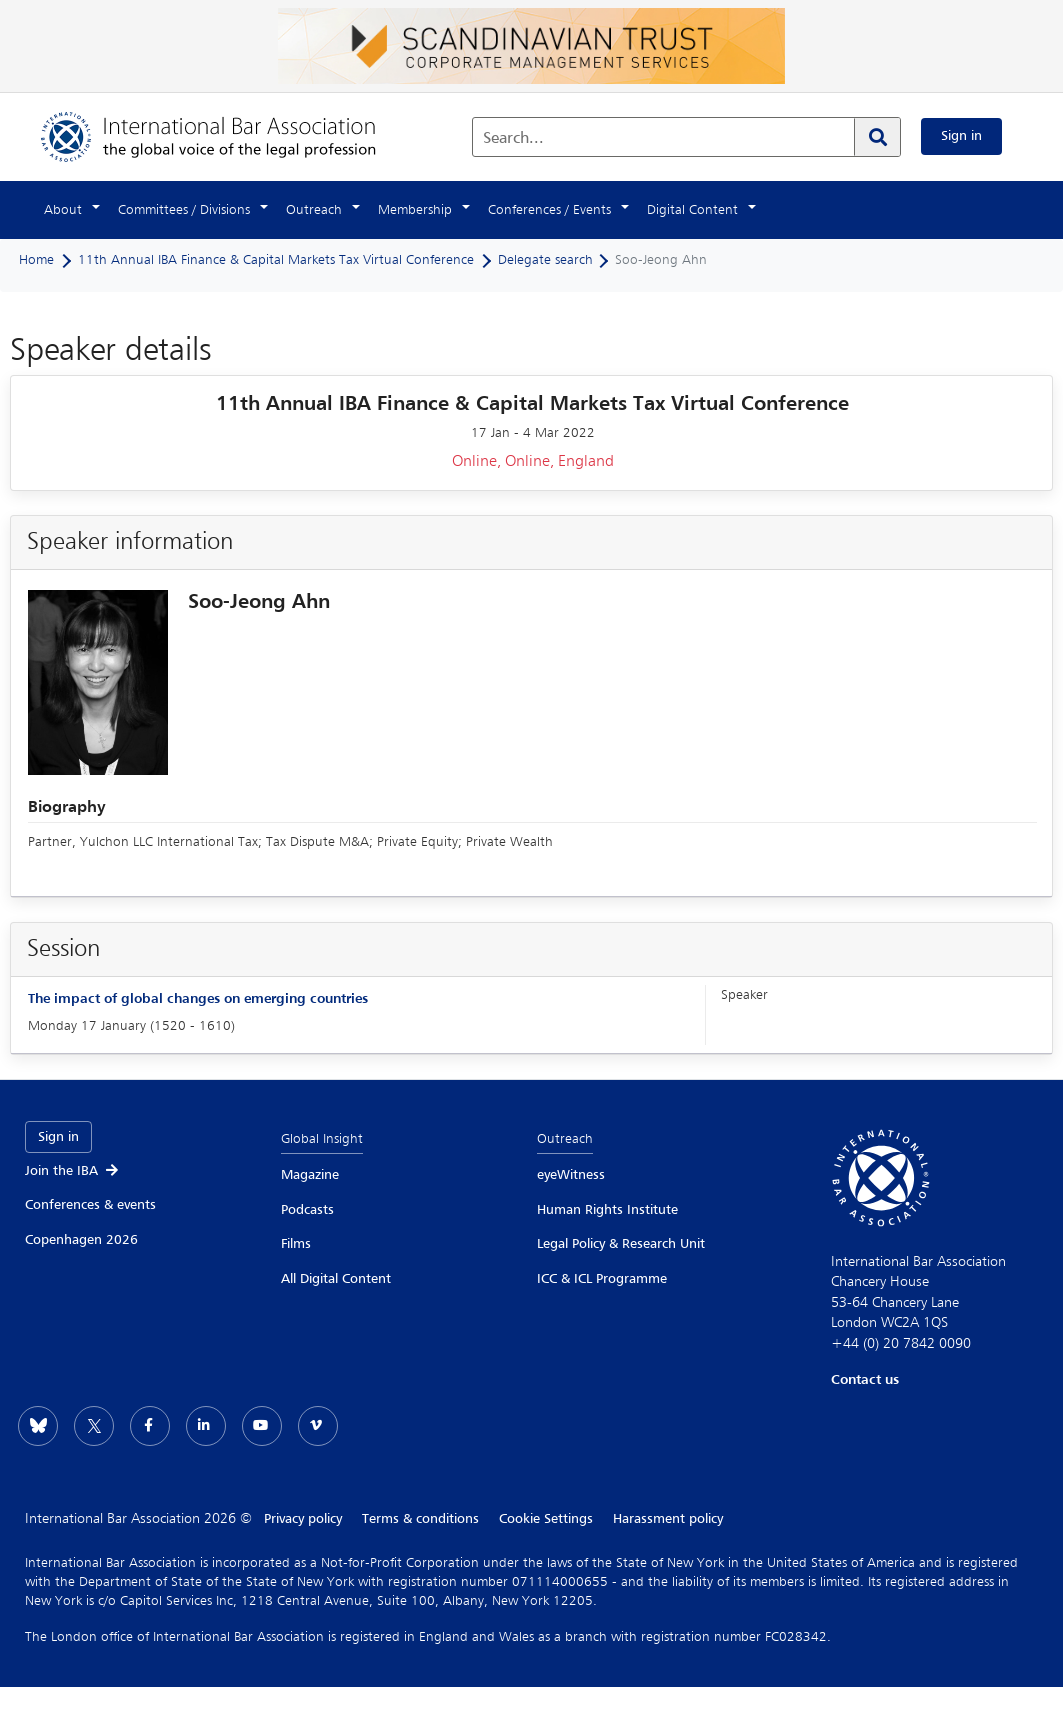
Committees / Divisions (184, 210)
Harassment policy (668, 1519)
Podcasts (307, 1210)
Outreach (314, 210)
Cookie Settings (546, 1519)
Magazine (310, 1175)
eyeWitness (571, 1175)
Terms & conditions (420, 1519)
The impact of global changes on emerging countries (198, 999)
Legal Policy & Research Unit (621, 1244)
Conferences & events (90, 1205)
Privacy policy (303, 1519)
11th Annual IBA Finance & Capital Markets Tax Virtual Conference (276, 260)
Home (36, 260)
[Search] (877, 137)
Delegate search (545, 260)
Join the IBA (73, 1171)
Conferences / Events (549, 210)
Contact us (865, 1380)
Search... (513, 139)
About (63, 210)
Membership (415, 210)
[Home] (228, 136)
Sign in (961, 136)
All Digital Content (336, 1279)
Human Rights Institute (607, 1210)
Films (296, 1244)
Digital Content (692, 210)
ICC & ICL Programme (602, 1279)
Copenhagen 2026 (81, 1240)
